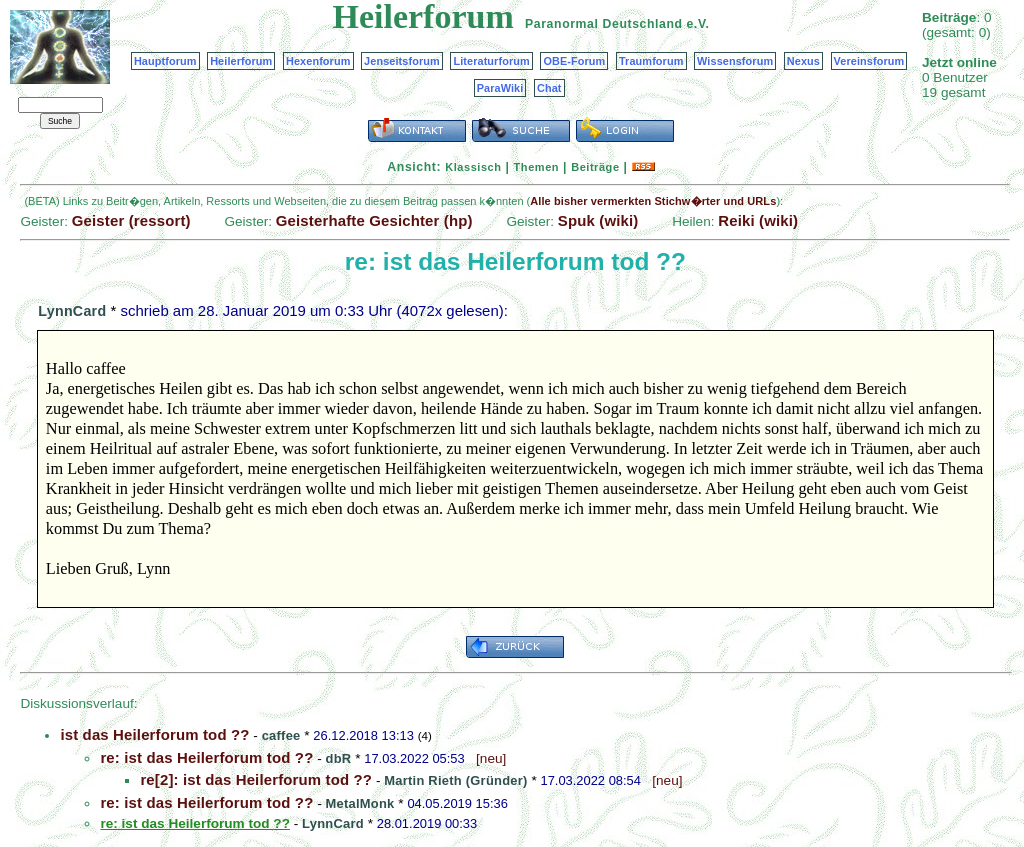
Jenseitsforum (402, 61)
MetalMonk (360, 803)
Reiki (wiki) (758, 220)
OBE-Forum (574, 61)
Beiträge (595, 167)
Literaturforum (491, 61)
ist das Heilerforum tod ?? (154, 734)
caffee (281, 735)
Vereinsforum (869, 61)
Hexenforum (318, 61)
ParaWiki (500, 88)
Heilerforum (241, 61)
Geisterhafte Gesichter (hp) (374, 220)
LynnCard (72, 311)
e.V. (697, 24)
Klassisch (473, 167)
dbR (339, 758)
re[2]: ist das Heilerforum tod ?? (256, 779)
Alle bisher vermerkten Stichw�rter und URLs (653, 201)
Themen (536, 167)
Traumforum (651, 61)
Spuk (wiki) (598, 220)
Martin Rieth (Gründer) (455, 780)
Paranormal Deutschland (604, 24)
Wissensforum (735, 61)
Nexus (803, 61)
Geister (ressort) (131, 220)
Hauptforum (165, 61)
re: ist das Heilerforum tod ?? (206, 757)
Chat (549, 88)
